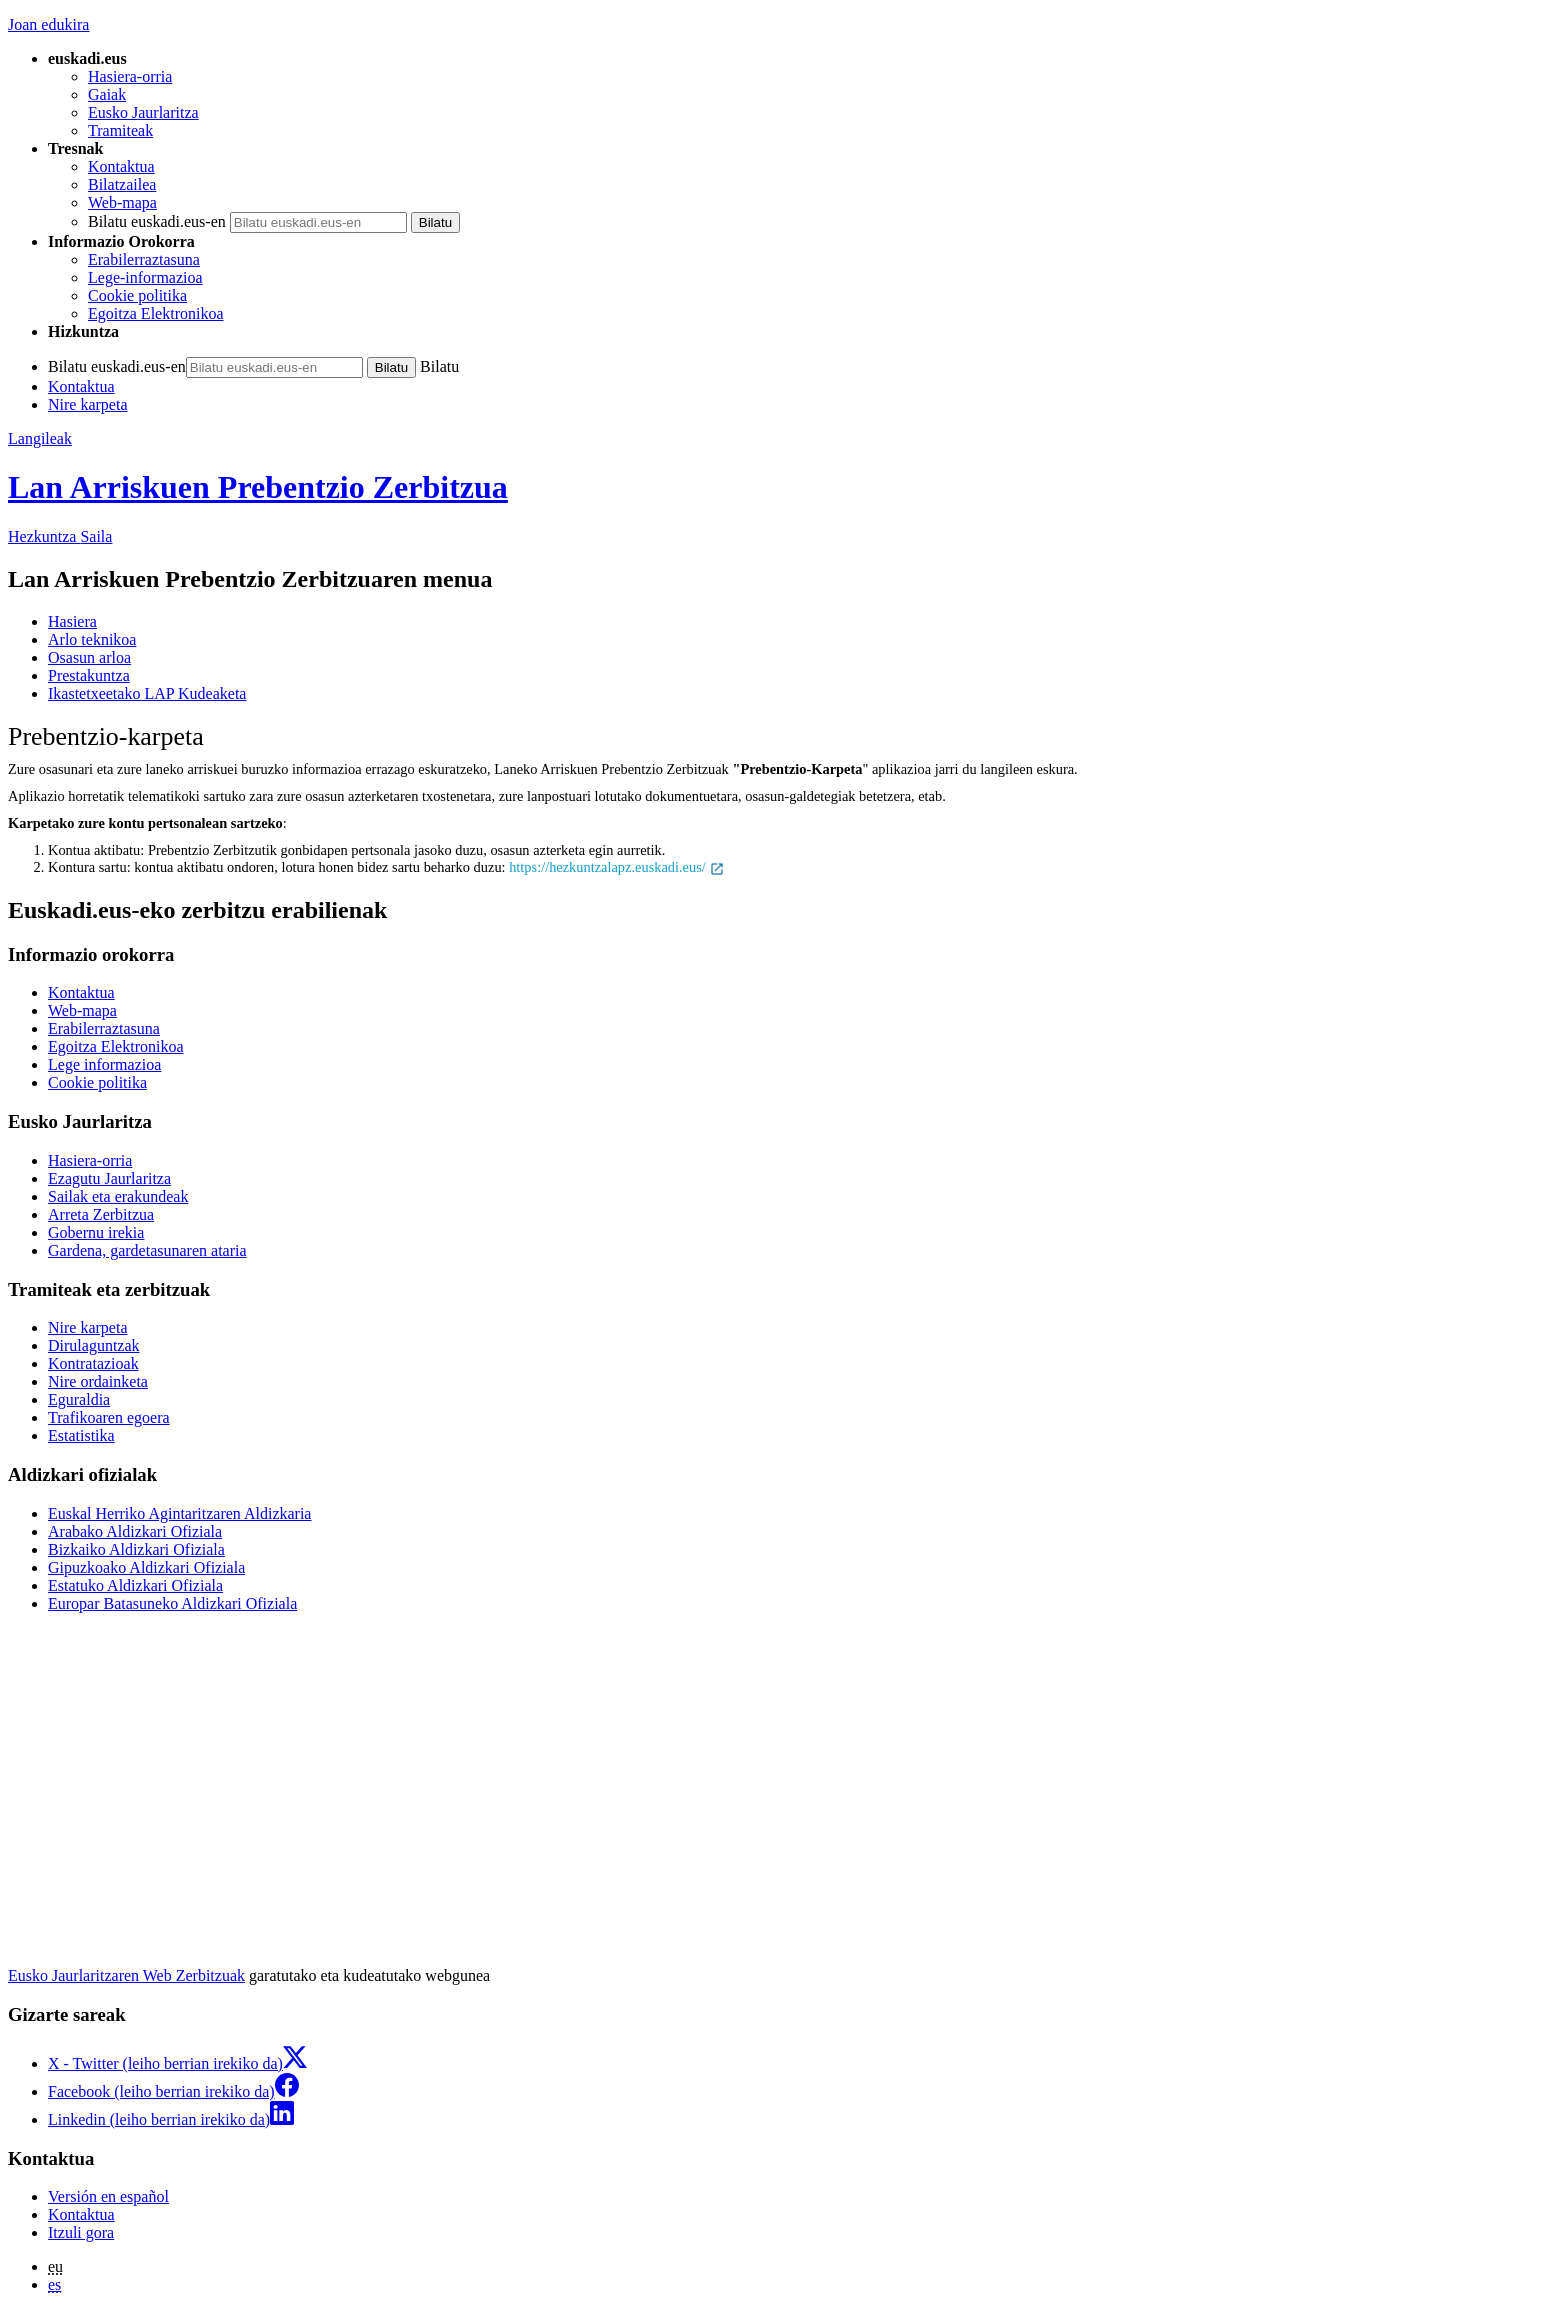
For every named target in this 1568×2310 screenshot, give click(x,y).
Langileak (40, 438)
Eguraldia (79, 1399)
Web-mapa (122, 202)
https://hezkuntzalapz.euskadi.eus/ (617, 867)
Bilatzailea (122, 184)
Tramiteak (120, 130)
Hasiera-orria (130, 76)
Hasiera (72, 621)
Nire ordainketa (98, 1381)
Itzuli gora (81, 2232)
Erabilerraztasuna (144, 259)
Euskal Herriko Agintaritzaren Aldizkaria (179, 1513)
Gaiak (107, 94)
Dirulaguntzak (94, 1345)
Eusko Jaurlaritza (143, 112)
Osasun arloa (89, 657)
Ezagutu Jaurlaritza (109, 1178)
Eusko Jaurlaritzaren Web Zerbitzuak (126, 1975)
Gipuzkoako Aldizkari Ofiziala (146, 1567)
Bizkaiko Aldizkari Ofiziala (136, 1549)
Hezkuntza (60, 536)
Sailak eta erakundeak (118, 1196)
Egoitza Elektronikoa (156, 313)
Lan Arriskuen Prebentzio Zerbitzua (258, 487)
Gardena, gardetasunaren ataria (147, 1250)
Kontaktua (121, 166)
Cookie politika (137, 295)
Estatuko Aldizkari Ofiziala (135, 1585)
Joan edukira (48, 24)
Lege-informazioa (145, 277)
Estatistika (81, 1435)
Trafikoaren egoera (109, 1417)
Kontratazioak (93, 1363)
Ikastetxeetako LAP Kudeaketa (147, 693)
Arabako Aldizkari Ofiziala (135, 1531)
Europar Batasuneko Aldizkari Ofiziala (172, 1603)
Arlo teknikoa (92, 639)
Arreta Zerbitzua (101, 1214)
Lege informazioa (104, 1064)
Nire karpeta (88, 404)
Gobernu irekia (96, 1232)
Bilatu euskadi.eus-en (157, 221)
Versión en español (108, 2196)
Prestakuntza (89, 675)
